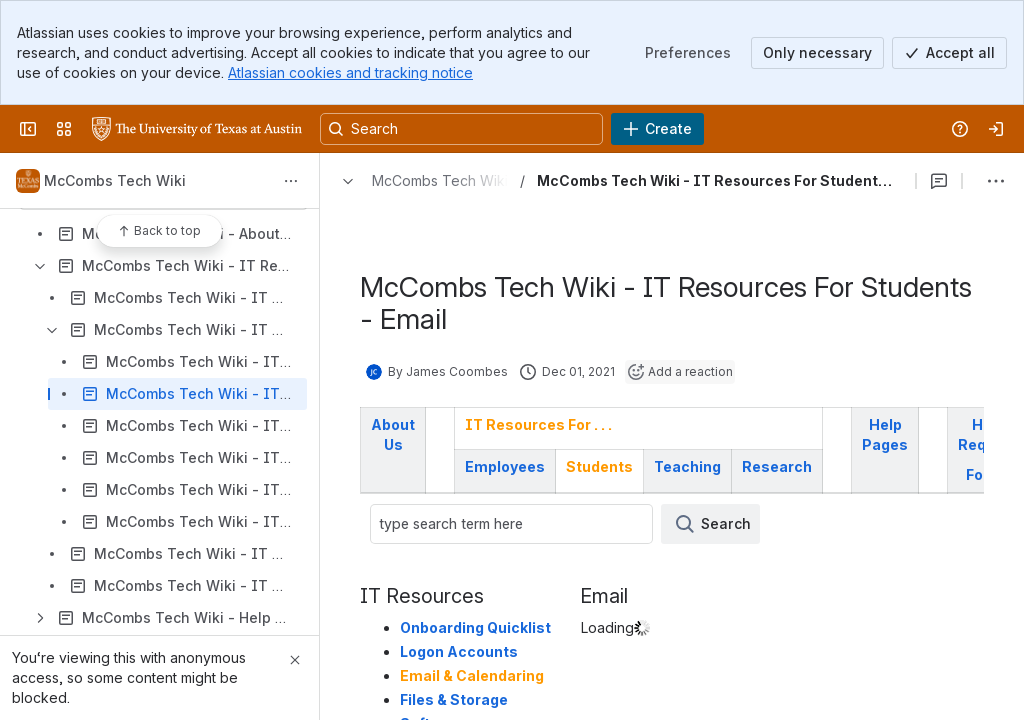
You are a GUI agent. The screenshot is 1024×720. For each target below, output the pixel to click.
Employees (505, 466)
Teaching (687, 466)
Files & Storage (454, 699)
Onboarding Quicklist (475, 627)
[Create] (657, 129)
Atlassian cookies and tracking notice (350, 72)
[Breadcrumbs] (420, 181)
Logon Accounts (459, 651)
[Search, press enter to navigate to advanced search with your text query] (461, 129)
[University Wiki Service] (197, 129)
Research (777, 466)
